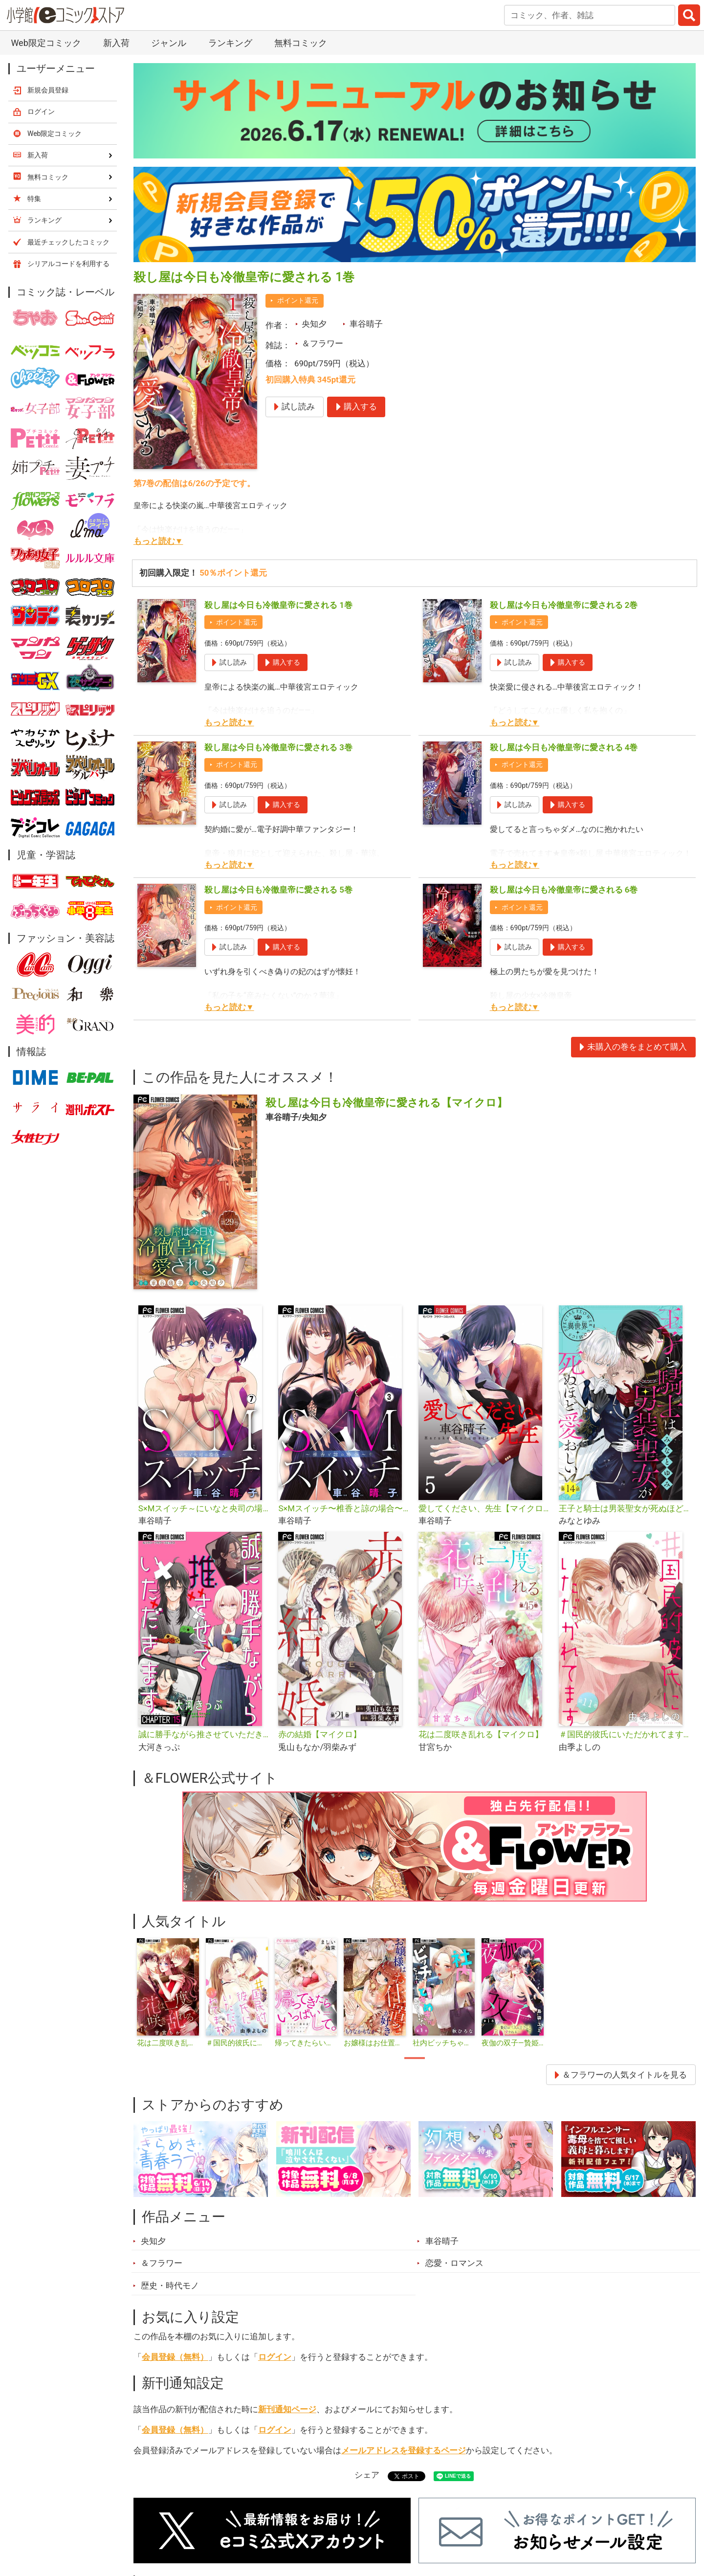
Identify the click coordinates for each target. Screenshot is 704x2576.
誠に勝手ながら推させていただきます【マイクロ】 (204, 1734)
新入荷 (116, 43)
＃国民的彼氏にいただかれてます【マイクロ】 (625, 1734)
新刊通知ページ (287, 2409)
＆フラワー (322, 343)
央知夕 (314, 324)
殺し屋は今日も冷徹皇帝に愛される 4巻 (564, 747)
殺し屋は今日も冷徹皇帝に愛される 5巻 (278, 890)
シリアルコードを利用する (68, 264)
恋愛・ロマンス (454, 2263)
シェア (366, 2475)
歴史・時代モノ (170, 2285)
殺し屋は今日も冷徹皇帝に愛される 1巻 (278, 605)
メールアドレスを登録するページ (403, 2450)
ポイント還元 (297, 300)
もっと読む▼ (158, 541)
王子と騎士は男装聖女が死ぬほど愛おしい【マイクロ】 (625, 1508)
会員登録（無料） (175, 2357)
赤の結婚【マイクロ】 (319, 1734)
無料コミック (300, 43)
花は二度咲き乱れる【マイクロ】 (480, 1734)
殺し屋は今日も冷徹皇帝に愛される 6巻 (564, 890)
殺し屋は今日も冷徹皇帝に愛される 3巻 (278, 747)
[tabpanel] (167, 1993)
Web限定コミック (46, 43)
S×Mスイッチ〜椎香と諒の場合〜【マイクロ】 (344, 1508)
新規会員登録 (47, 90)
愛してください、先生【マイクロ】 (484, 1508)
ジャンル (168, 43)
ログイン (274, 2357)
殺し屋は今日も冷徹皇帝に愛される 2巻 (564, 605)
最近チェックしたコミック (68, 242)
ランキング (230, 43)
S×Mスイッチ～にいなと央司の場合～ (204, 1508)
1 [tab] (414, 2058)
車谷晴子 (366, 324)
